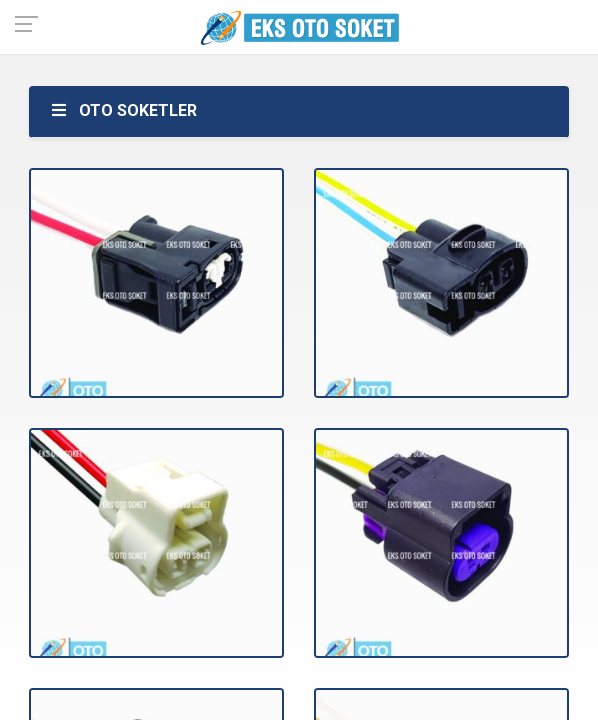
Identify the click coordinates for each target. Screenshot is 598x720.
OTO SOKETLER (123, 110)
